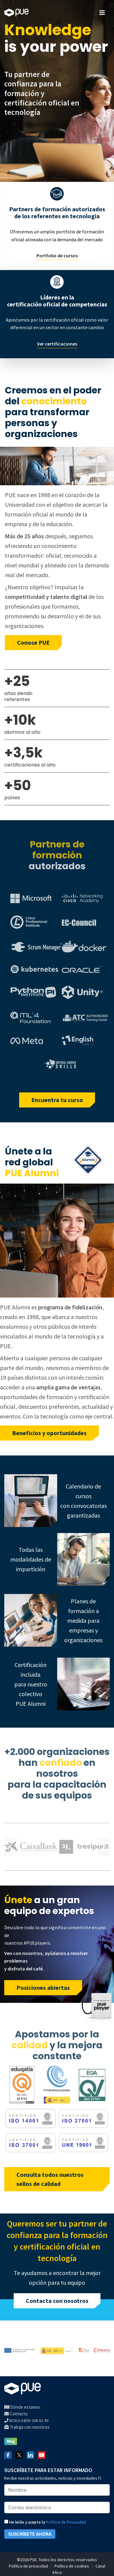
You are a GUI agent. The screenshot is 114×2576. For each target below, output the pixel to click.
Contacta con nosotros (57, 2300)
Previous (10, 1847)
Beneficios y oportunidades (49, 1433)
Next (104, 1847)
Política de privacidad (28, 2566)
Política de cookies (71, 2566)
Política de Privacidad (66, 2522)
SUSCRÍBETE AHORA (29, 2534)
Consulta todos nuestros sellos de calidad (50, 2179)
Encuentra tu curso (57, 1100)
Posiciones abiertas (43, 1987)
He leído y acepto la (45, 2522)
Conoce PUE (33, 642)
